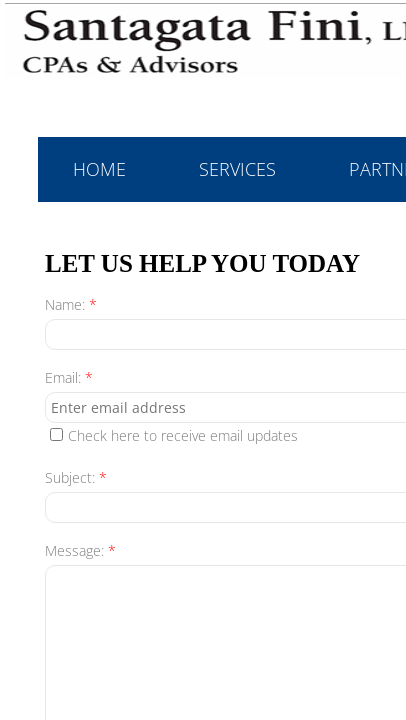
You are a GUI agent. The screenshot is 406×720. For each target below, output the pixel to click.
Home (99, 169)
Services (237, 169)
